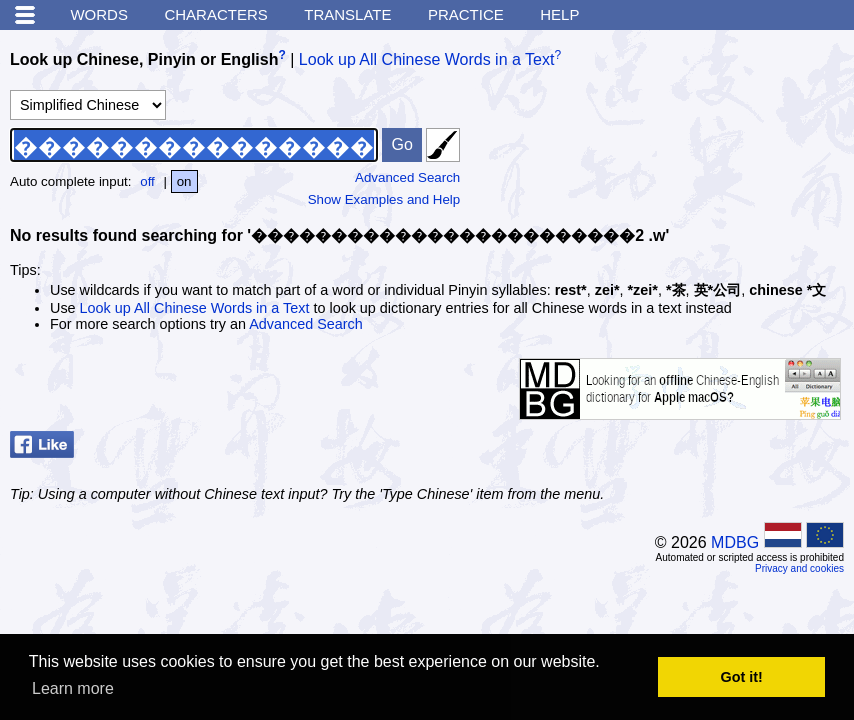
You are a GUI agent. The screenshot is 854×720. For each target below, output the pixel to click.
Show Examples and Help (384, 199)
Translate (347, 14)
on (184, 181)
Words (99, 14)
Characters (215, 14)
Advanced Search (407, 177)
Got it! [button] (742, 677)
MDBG (735, 542)
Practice (466, 14)
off (147, 181)
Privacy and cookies (799, 568)
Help (559, 14)
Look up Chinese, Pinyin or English (144, 59)
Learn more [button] (73, 688)
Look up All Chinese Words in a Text (427, 59)
